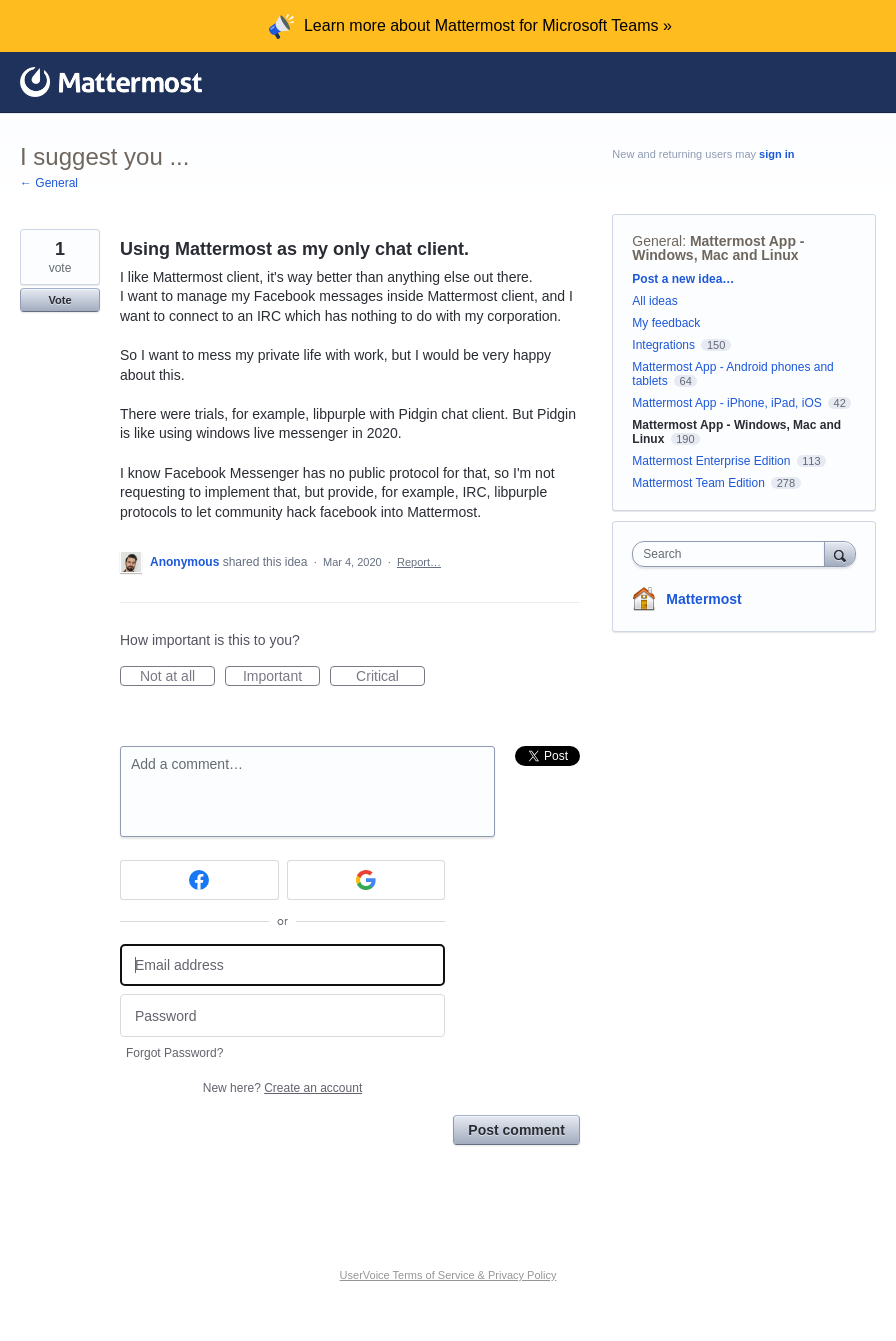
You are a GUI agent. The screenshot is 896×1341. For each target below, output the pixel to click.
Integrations (663, 345)
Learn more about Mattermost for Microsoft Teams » (488, 25)
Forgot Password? (174, 1053)
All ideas (654, 301)
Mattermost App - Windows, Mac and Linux (718, 248)
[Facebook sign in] (199, 880)
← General (49, 183)
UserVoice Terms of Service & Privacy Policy (448, 1275)
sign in (776, 154)
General (657, 241)
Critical (390, 677)
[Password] (282, 1015)
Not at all (177, 677)
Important (281, 677)
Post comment (516, 1130)
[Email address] (282, 965)
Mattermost (703, 599)
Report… (419, 562)
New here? (282, 1088)
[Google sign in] (366, 880)
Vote (59, 300)
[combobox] (732, 554)
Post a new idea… (683, 279)
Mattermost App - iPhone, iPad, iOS (726, 403)
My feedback (666, 323)
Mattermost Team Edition (698, 483)
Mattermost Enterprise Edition (712, 461)
